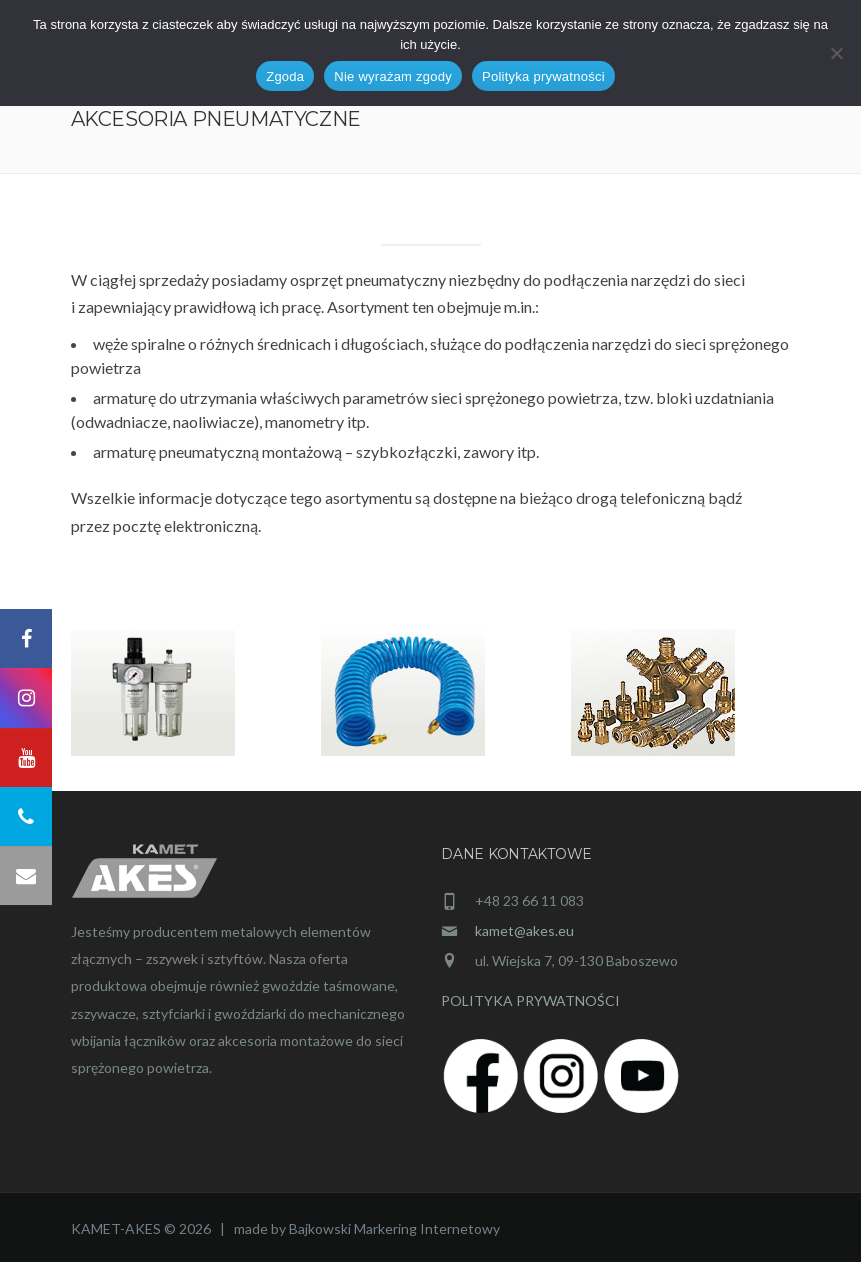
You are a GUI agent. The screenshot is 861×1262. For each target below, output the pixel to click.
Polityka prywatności (543, 76)
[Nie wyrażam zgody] (836, 53)
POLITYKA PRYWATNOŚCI (530, 1000)
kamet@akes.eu (524, 930)
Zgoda (285, 76)
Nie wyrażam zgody (393, 76)
